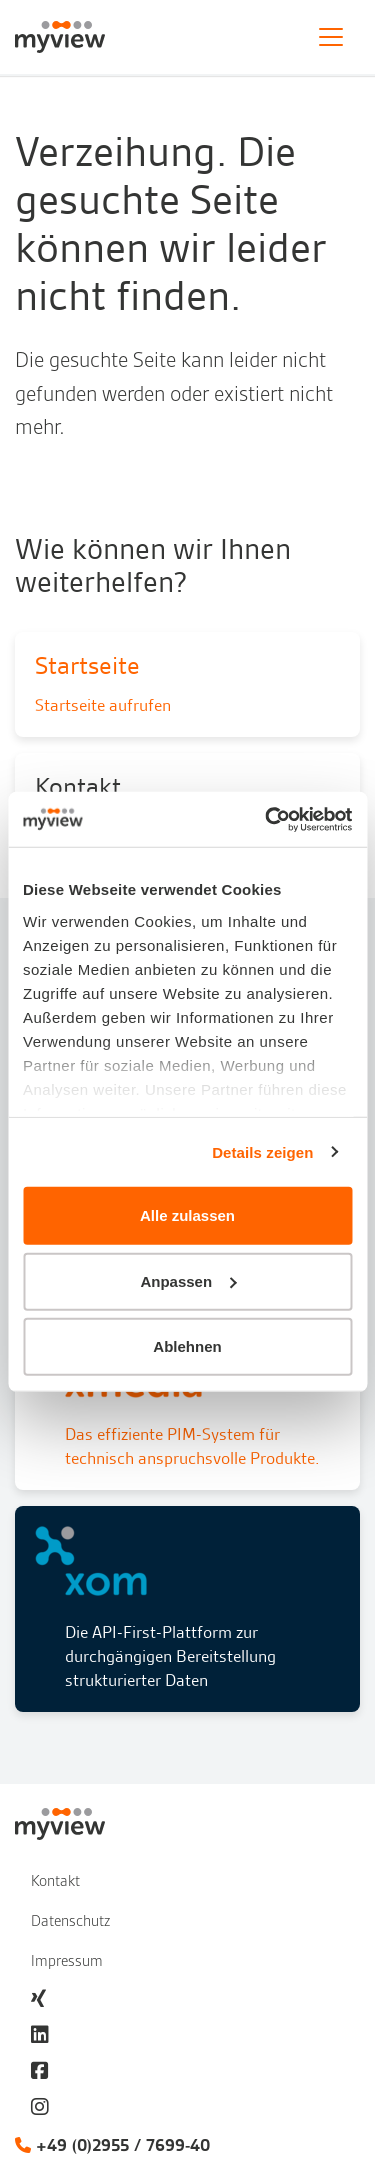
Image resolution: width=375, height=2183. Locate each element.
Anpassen (188, 1280)
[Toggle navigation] (331, 37)
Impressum (67, 1961)
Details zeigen (262, 1151)
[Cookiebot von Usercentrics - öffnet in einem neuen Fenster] (267, 819)
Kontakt (55, 1881)
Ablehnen (187, 1346)
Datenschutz (70, 1921)
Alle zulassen (187, 1215)
